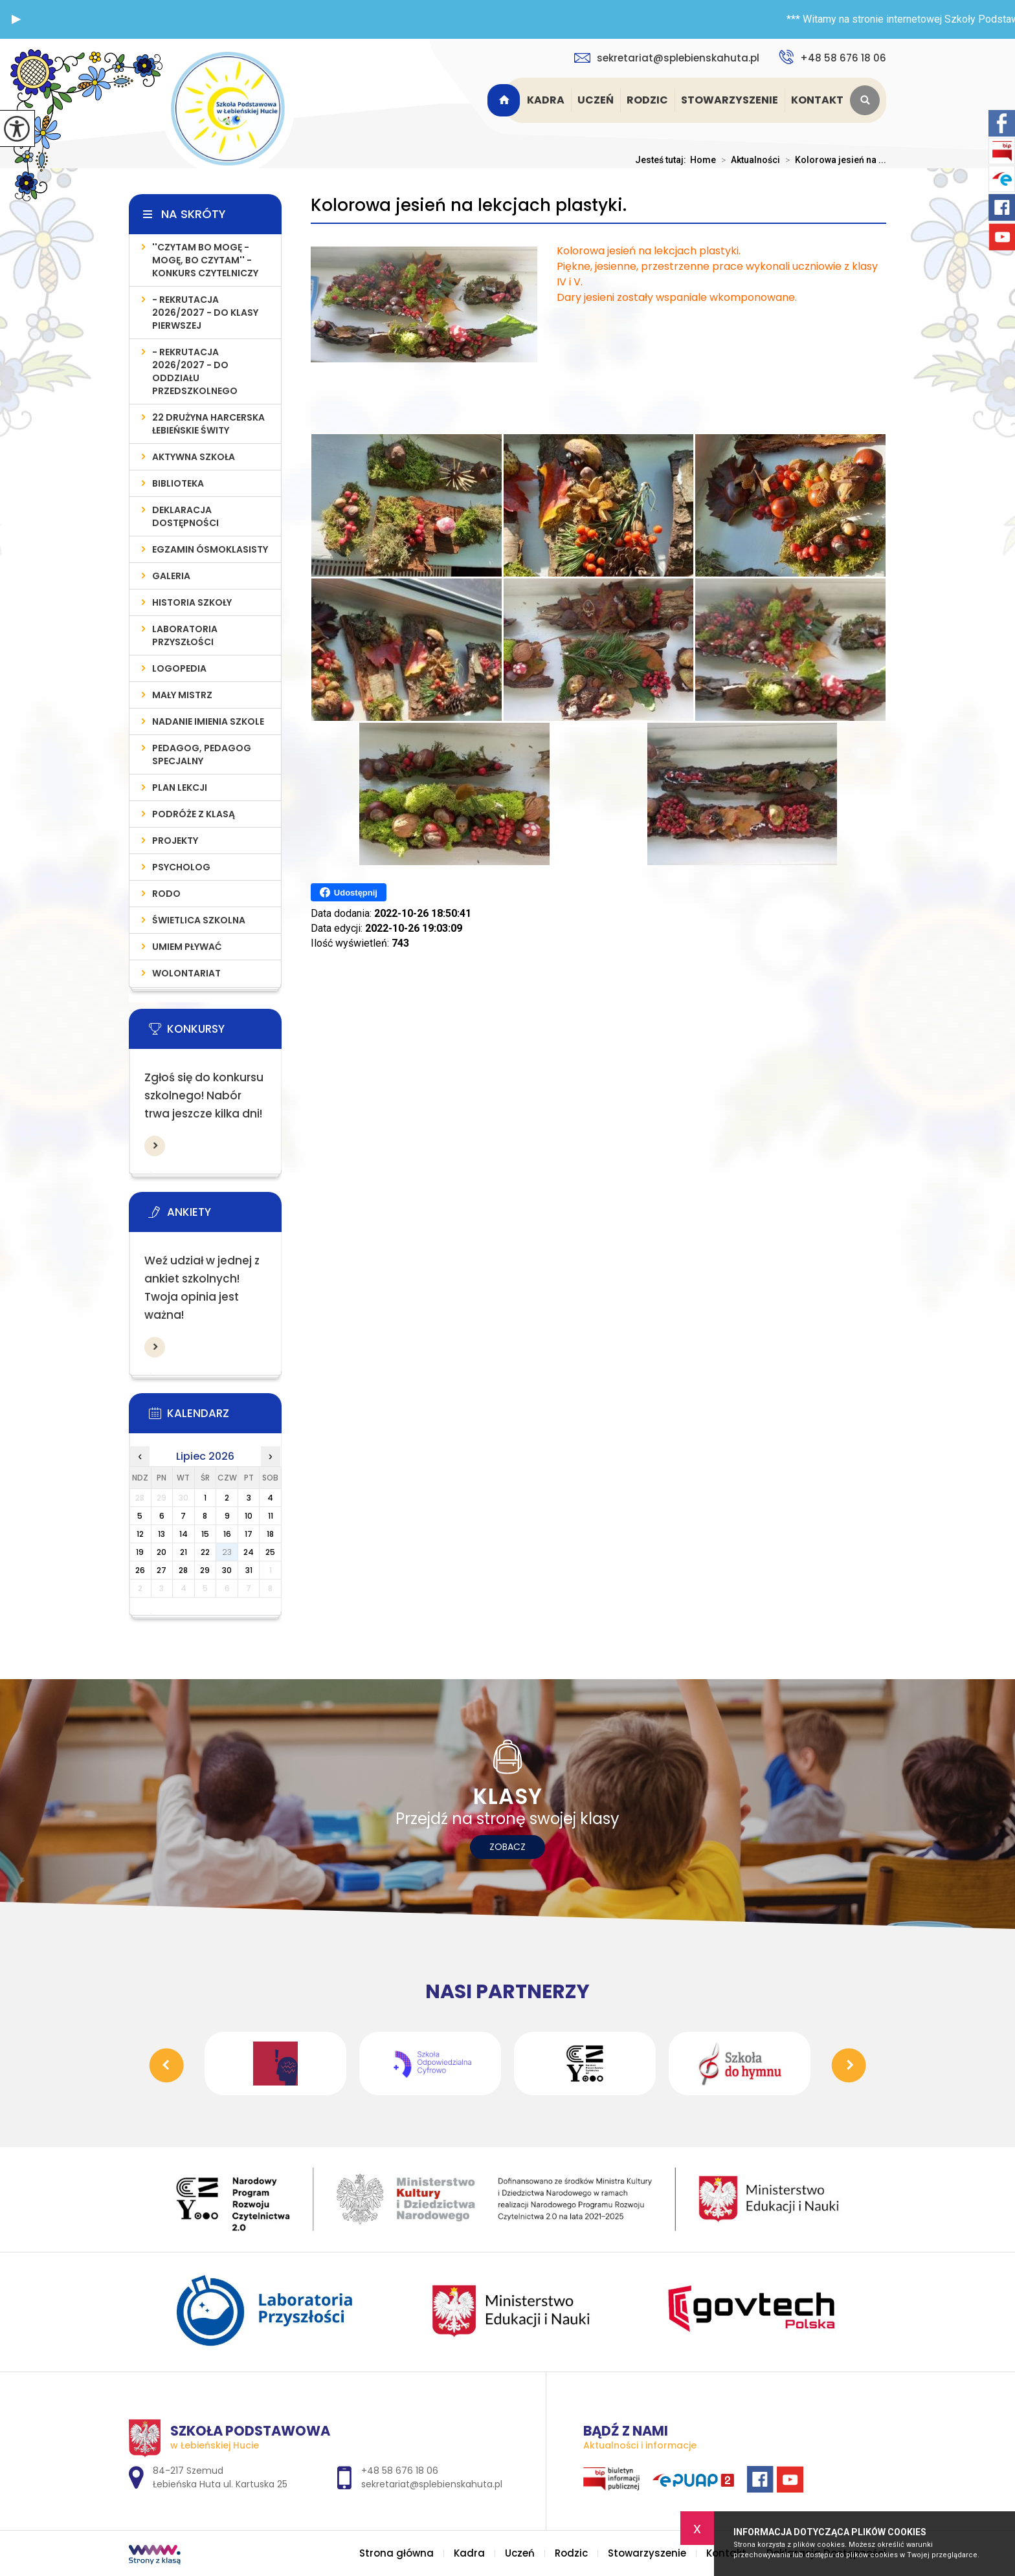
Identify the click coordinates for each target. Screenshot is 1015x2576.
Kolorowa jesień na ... (833, 159)
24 (248, 1552)
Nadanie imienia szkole (208, 721)
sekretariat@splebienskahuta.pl (666, 58)
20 (161, 1552)
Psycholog (181, 867)
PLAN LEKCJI (179, 787)
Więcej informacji (154, 1146)
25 (270, 1552)
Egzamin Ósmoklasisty (210, 549)
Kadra (545, 100)
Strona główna (505, 100)
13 (161, 1533)
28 (183, 1570)
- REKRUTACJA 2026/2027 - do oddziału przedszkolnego (195, 371)
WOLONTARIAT (186, 973)
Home (703, 159)
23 (227, 1552)
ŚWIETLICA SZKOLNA (198, 920)
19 (140, 1552)
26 (140, 1570)
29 (205, 1570)
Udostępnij (348, 892)
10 (248, 1515)
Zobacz (507, 1846)
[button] (16, 19)
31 (248, 1570)
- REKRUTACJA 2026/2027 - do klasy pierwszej (205, 312)
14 (183, 1533)
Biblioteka (178, 483)
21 (183, 1552)
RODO (166, 893)
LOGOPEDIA (179, 668)
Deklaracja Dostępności (185, 516)
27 (161, 1570)
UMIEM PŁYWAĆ (187, 946)
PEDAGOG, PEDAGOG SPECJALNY (201, 754)
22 (205, 1552)
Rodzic (647, 100)
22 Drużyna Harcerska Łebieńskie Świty (208, 424)
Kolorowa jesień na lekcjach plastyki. (469, 205)
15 (205, 1533)
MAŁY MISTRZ (182, 694)
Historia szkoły (192, 602)
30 (227, 1570)
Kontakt (817, 100)
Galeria (171, 575)
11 (270, 1515)
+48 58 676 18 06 (832, 57)
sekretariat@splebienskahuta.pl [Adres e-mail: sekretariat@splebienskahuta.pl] (431, 2484)
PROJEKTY (175, 840)
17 (248, 1533)
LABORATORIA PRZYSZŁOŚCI (185, 635)
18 (270, 1533)
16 (227, 1533)
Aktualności (748, 159)
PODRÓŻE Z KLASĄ (193, 814)
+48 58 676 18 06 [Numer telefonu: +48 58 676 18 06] (399, 2470)
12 (140, 1533)
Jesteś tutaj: (662, 159)
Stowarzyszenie (729, 100)
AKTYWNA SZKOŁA (193, 456)
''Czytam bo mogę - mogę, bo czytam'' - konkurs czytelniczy (205, 260)
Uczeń (595, 100)
